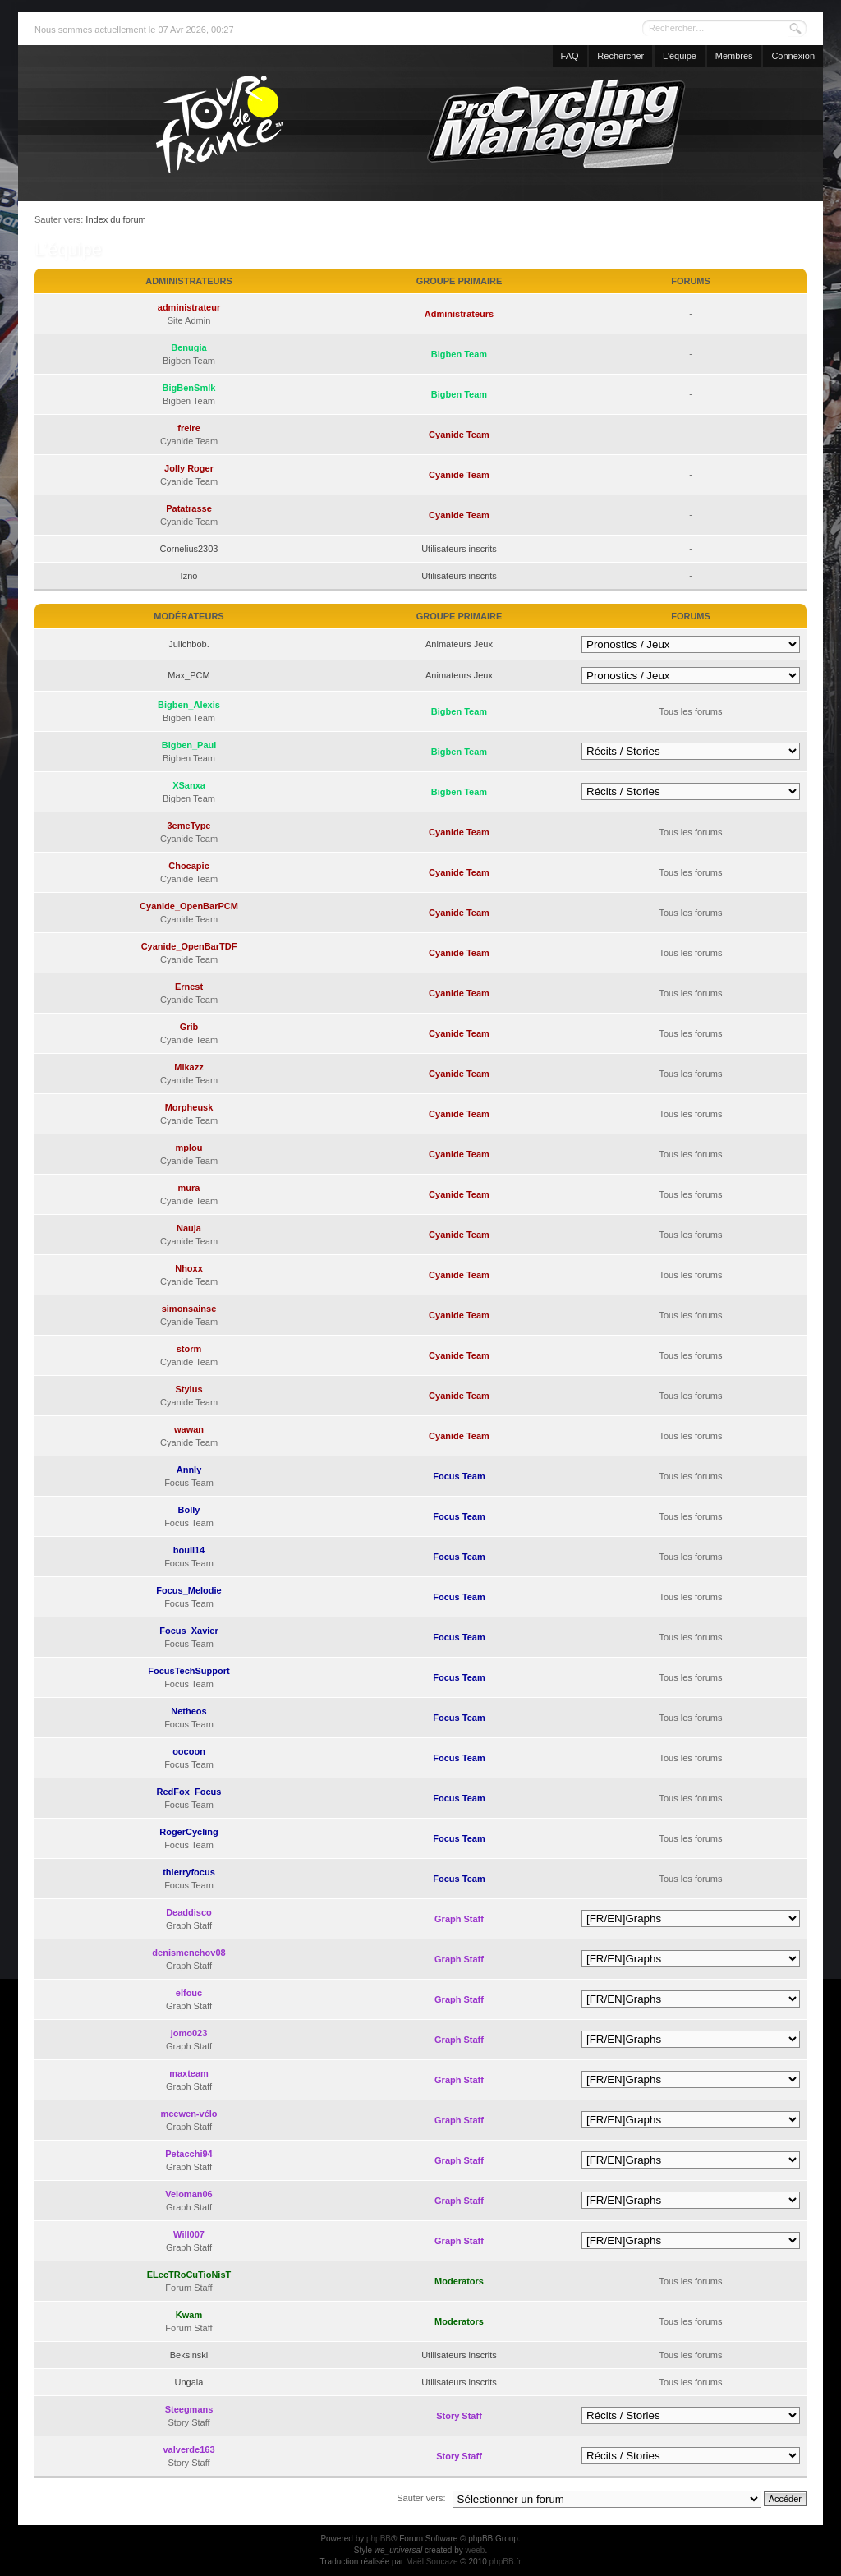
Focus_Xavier (188, 1630)
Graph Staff (459, 1919)
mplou (189, 1147)
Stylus (188, 1389)
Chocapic (188, 866)
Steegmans (189, 2409)
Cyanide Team (459, 434)
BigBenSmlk (189, 388)
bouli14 (189, 1550)
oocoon (188, 1751)
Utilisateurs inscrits (459, 549)
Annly (189, 1469)
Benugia (188, 347)
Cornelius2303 (189, 549)
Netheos (188, 1711)
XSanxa (188, 785)
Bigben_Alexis (189, 705)
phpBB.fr (505, 2561)
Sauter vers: (421, 2498)
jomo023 (189, 2033)
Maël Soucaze (431, 2561)
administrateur (189, 307)
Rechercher (620, 56)
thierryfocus (189, 1872)
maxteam (189, 2073)
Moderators (459, 2281)
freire (188, 428)
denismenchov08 (188, 1952)
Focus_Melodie (188, 1590)
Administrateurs (459, 314)
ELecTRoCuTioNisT (189, 2274)
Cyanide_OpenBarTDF (189, 946)
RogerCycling (188, 1832)
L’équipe (679, 56)
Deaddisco (189, 1912)
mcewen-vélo (188, 2113)
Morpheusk (189, 1107)
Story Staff (459, 2416)
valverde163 (189, 2449)
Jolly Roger (189, 468)
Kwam (189, 2315)
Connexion (793, 56)
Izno (189, 576)
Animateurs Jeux (459, 644)
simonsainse (189, 1308)
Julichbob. (188, 644)
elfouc (189, 1993)
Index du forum (115, 219)
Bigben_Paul (189, 745)
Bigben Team (459, 354)
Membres (734, 56)
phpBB (378, 2538)
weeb (475, 2550)
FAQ (570, 56)
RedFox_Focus (189, 1791)
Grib (189, 1027)
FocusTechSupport (188, 1671)
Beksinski (189, 2355)
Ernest (189, 986)
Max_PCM (188, 675)
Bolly (189, 1510)
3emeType (189, 825)
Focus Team (459, 1476)
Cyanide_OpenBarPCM (189, 906)
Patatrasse (189, 508)
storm (189, 1349)
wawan (189, 1429)
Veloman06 (188, 2194)
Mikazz (188, 1067)
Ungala (189, 2382)
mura (189, 1188)
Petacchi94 (188, 2154)
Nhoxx (189, 1268)
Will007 (189, 2234)
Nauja (189, 1228)
